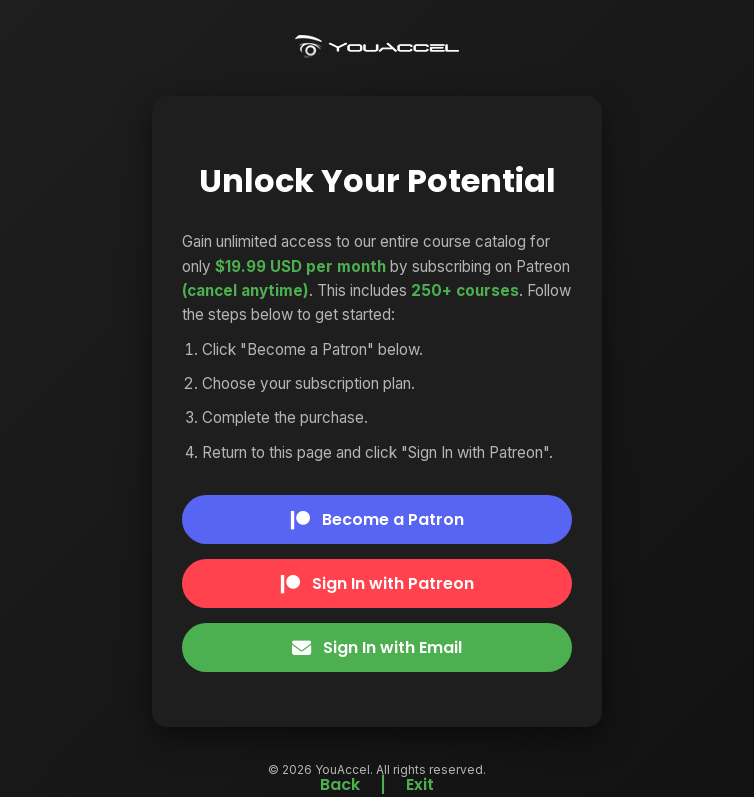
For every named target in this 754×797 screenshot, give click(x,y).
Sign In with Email (377, 647)
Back (340, 784)
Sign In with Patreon (377, 583)
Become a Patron (377, 519)
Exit (420, 784)
